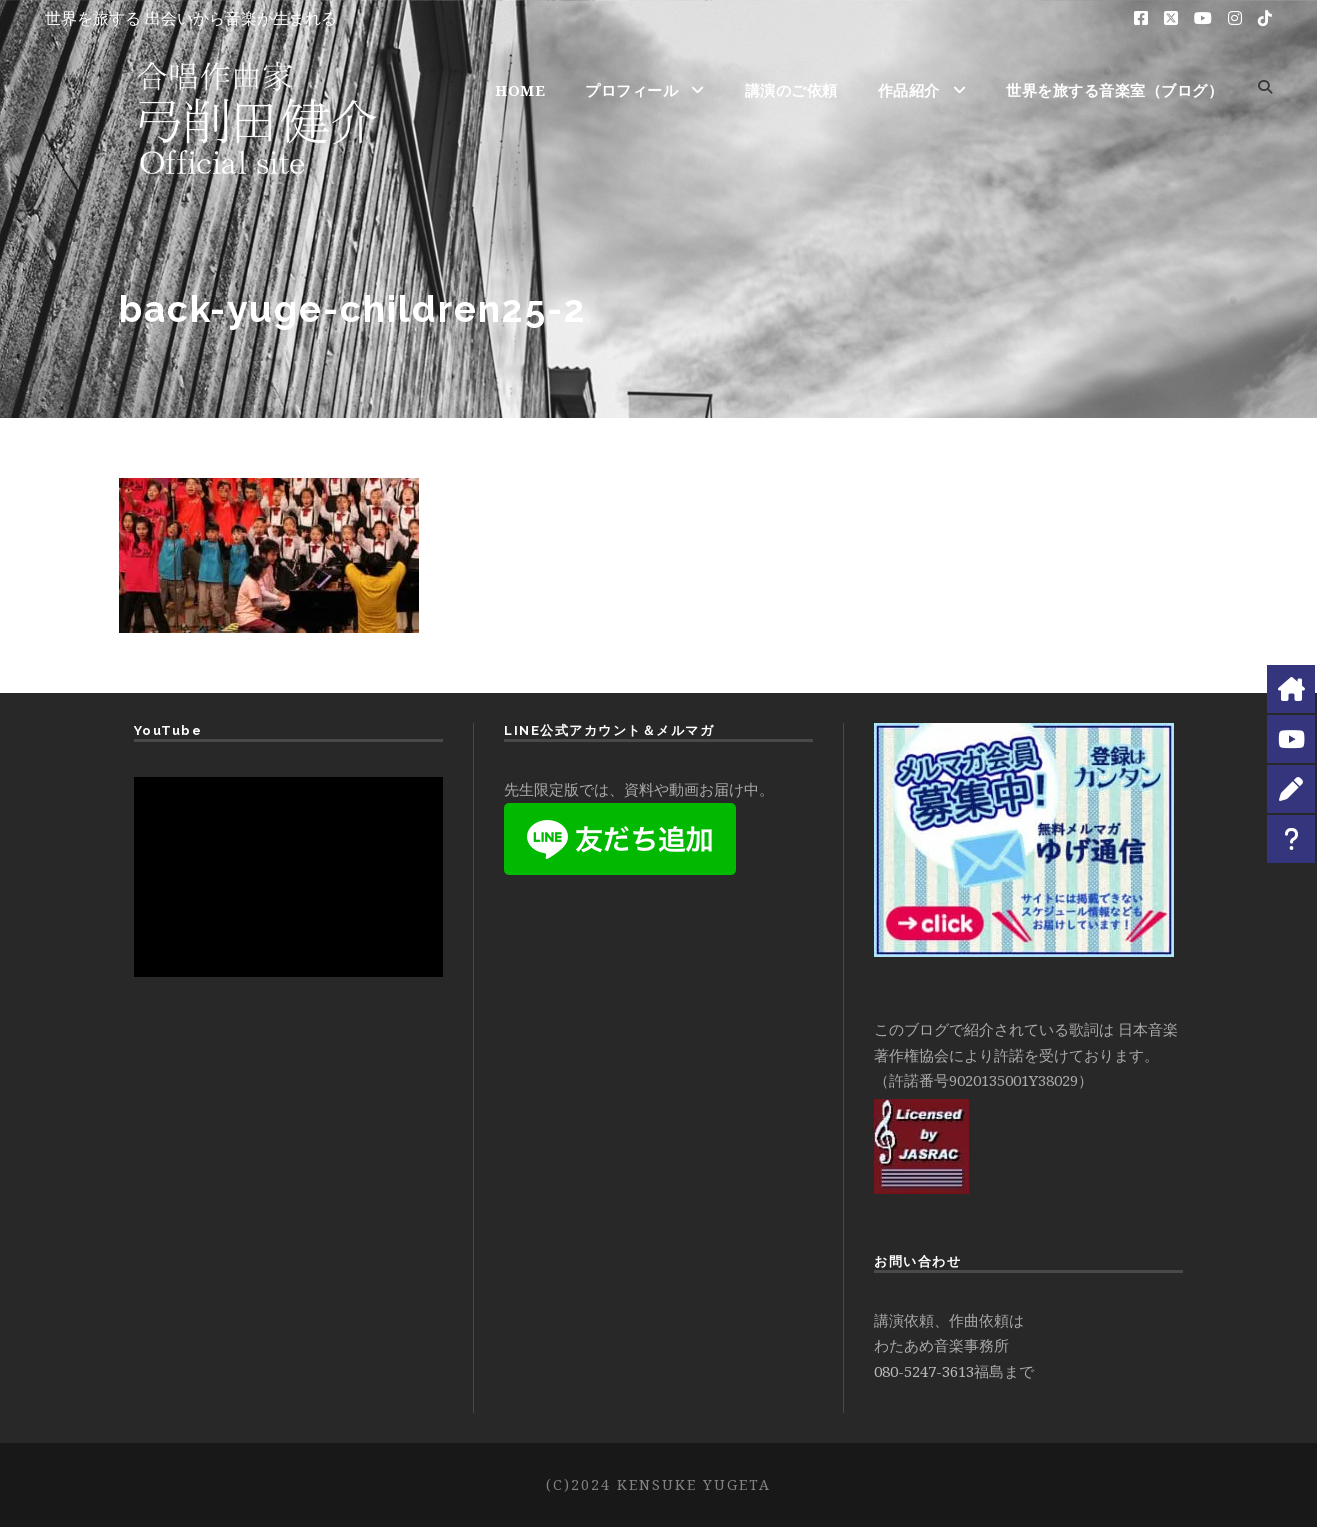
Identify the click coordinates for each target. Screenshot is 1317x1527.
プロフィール (631, 90)
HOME (520, 90)
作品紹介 (909, 90)
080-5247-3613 (924, 1371)
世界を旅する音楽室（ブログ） (1114, 90)
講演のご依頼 (791, 90)
